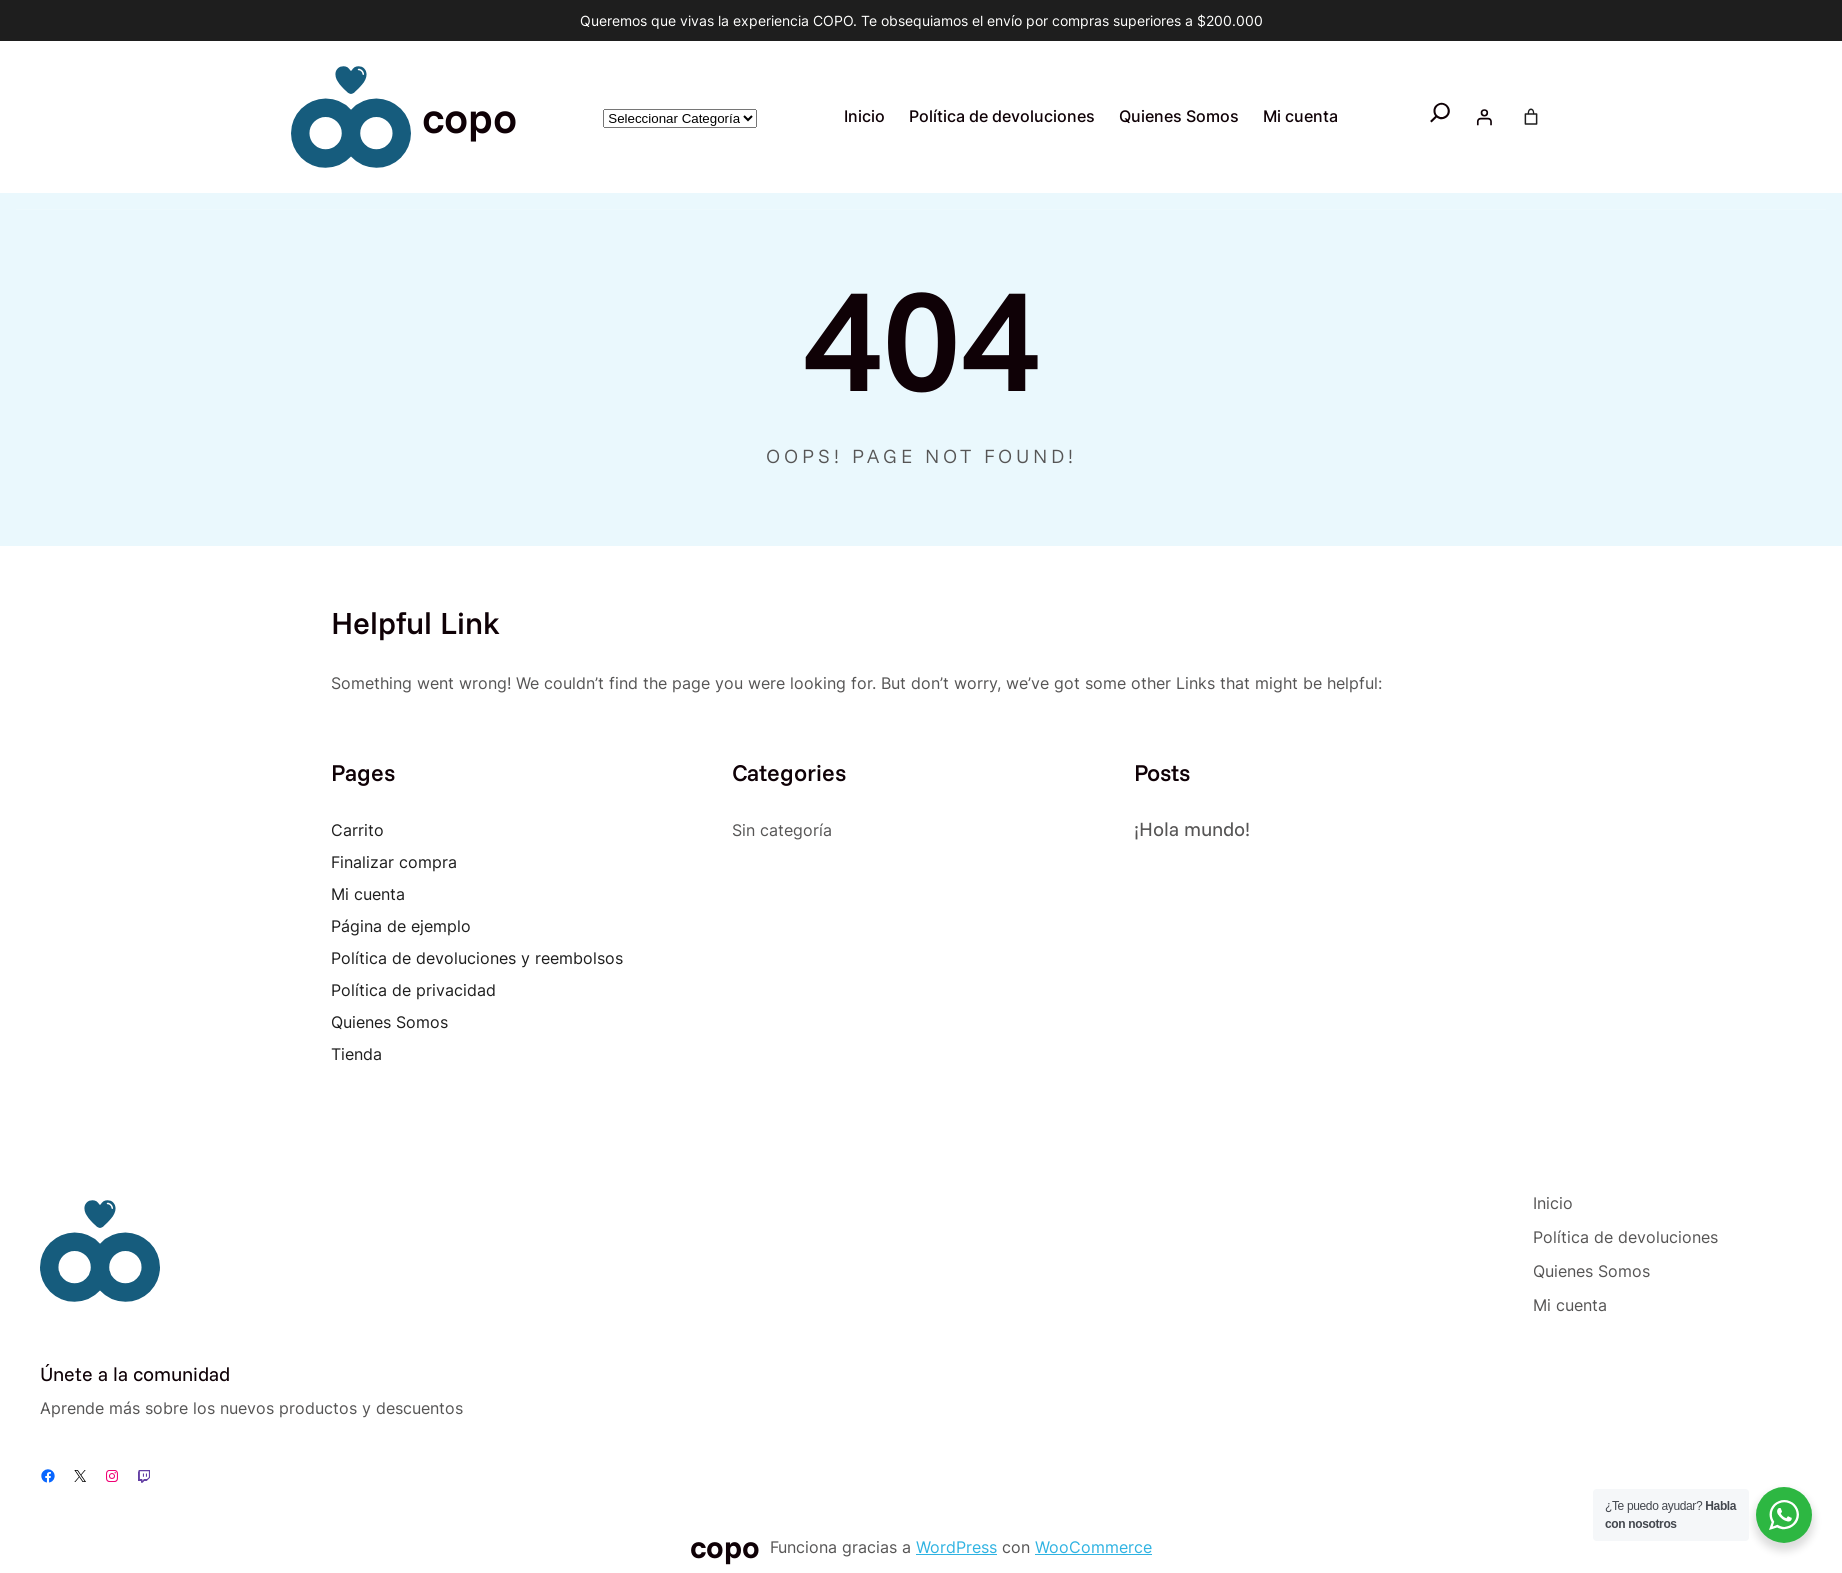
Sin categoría (782, 830)
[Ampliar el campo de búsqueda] (1440, 117)
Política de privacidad (413, 990)
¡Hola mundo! (1192, 828)
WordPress (956, 1547)
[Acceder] (1484, 117)
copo (469, 117)
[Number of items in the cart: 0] (1531, 117)
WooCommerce (1093, 1547)
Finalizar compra (394, 862)
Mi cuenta (368, 894)
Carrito (357, 830)
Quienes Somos (389, 1022)
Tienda (356, 1054)
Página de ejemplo (401, 926)
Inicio (864, 116)
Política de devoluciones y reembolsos (477, 958)
